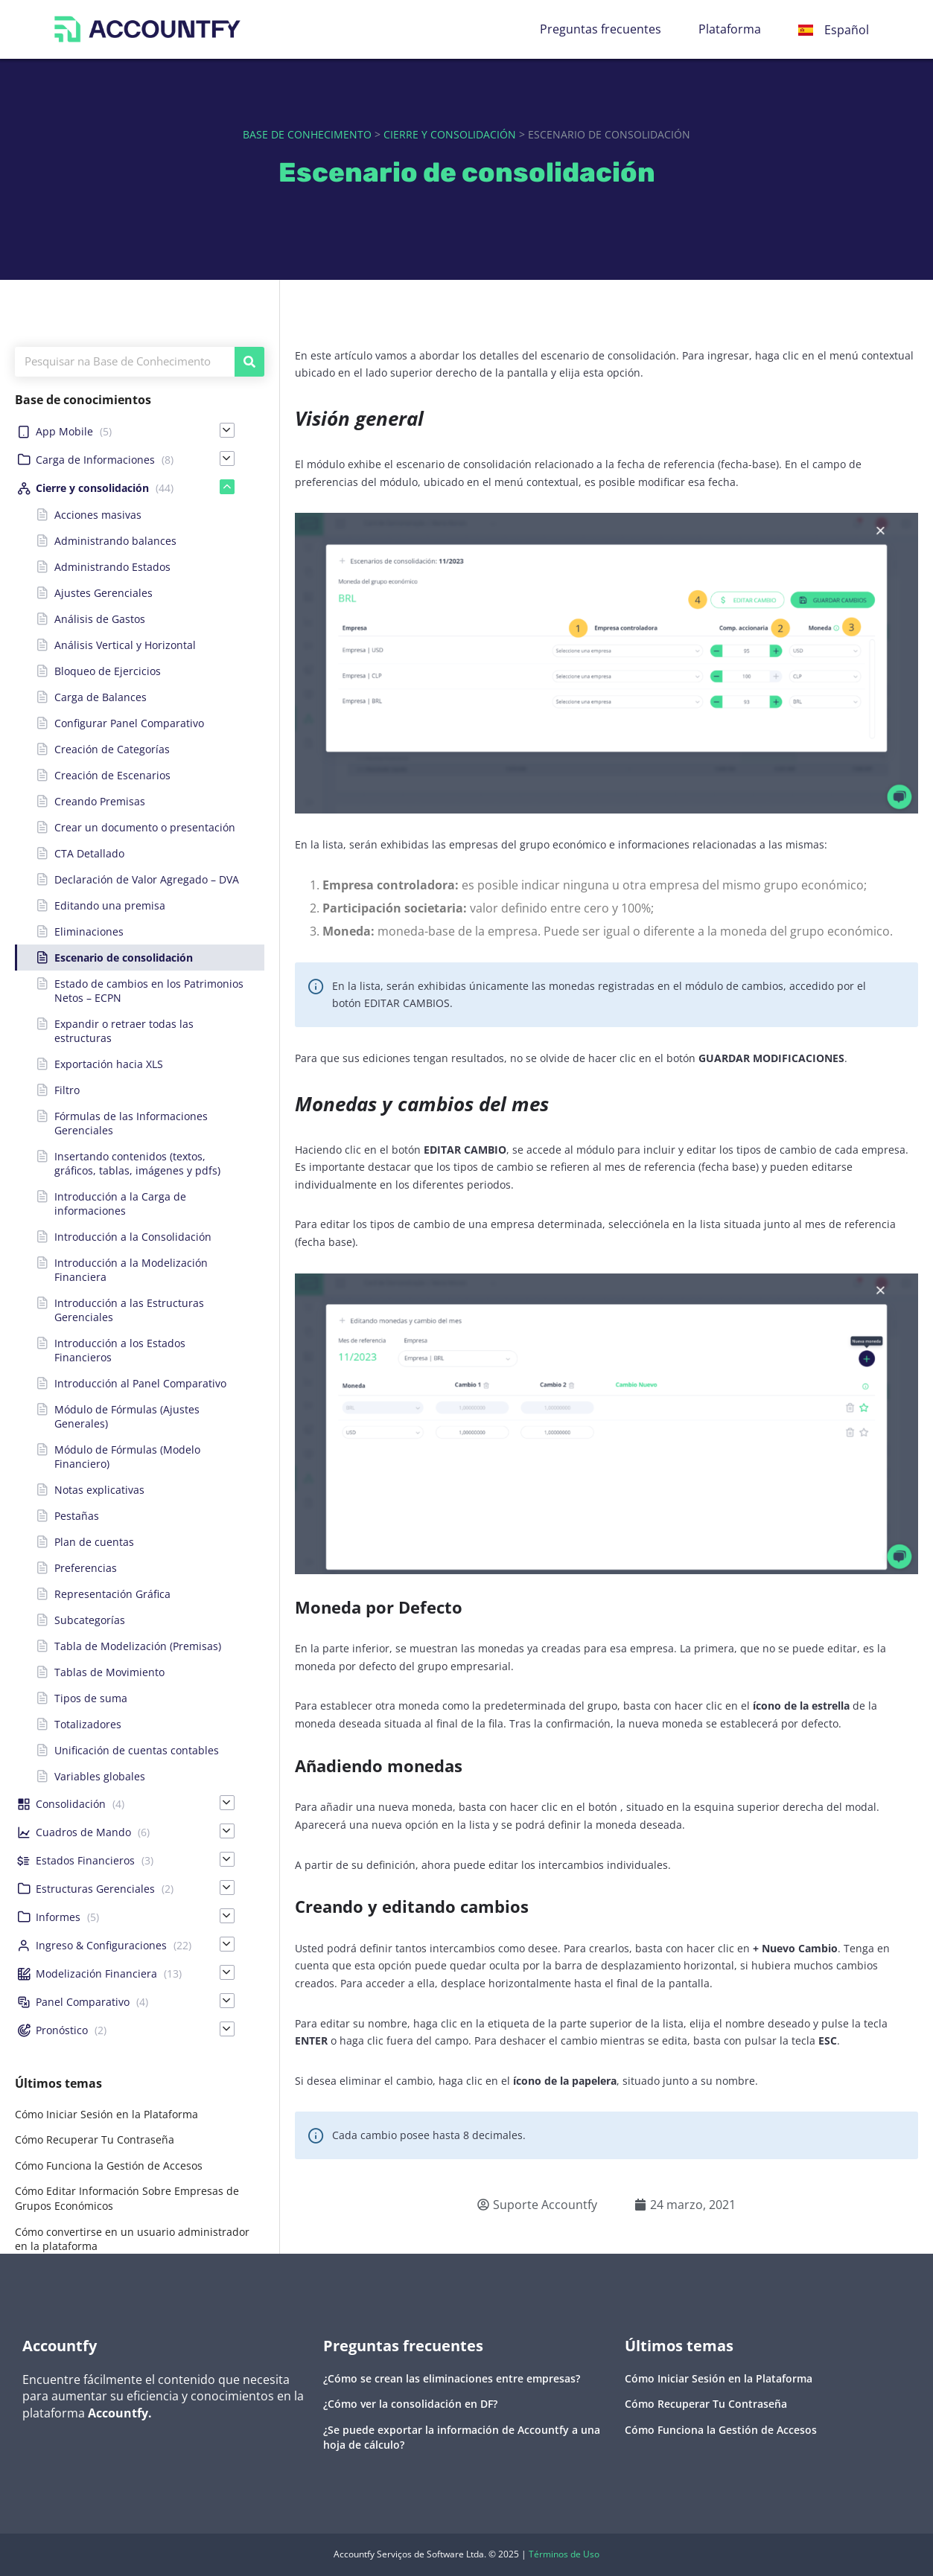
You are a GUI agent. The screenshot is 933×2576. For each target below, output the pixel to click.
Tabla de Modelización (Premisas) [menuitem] (137, 1646)
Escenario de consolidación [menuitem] (123, 957)
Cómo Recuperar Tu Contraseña (94, 2139)
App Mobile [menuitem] (64, 431)
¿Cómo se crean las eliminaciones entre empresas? (451, 2378)
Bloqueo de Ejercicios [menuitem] (107, 671)
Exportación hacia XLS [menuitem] (108, 1064)
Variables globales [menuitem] (99, 1776)
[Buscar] (249, 362)
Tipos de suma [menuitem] (90, 1698)
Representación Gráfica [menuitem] (112, 1594)
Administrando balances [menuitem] (115, 541)
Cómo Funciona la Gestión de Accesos (109, 2165)
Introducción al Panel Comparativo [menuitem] (140, 1383)
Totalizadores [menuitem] (87, 1724)
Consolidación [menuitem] (71, 1804)
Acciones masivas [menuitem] (97, 515)
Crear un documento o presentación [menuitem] (144, 827)
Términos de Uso (564, 2554)
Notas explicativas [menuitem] (99, 1490)
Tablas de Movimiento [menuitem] (109, 1672)
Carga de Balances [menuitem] (100, 697)
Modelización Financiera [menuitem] (96, 1973)
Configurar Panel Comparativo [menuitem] (129, 723)
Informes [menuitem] (58, 1917)
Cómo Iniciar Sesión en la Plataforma (106, 2114)
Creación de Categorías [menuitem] (112, 749)
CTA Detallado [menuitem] (89, 853)
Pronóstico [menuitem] (62, 2030)
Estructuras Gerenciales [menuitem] (95, 1889)
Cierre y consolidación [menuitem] (92, 488)
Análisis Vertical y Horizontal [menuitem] (125, 645)
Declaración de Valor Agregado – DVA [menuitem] (146, 879)
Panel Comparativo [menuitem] (83, 2002)
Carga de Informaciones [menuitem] (95, 460)
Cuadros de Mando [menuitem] (83, 1832)
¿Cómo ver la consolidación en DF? (410, 2404)
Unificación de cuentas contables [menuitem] (136, 1750)
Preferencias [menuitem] (85, 1568)
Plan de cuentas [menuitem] (94, 1542)
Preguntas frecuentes (600, 29)
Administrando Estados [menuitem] (112, 567)
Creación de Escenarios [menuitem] (112, 775)
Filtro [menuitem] (67, 1090)
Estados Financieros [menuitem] (85, 1860)
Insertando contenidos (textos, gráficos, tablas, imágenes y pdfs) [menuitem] (137, 1163)
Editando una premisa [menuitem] (109, 905)
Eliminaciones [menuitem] (89, 931)
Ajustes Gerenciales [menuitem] (103, 593)
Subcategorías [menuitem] (89, 1620)
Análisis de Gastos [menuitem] (99, 619)
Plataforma (729, 29)
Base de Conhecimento (307, 134)
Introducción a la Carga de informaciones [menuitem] (120, 1203)
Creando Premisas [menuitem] (99, 801)
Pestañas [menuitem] (76, 1516)
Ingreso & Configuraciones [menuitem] (101, 1945)
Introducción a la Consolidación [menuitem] (132, 1237)
